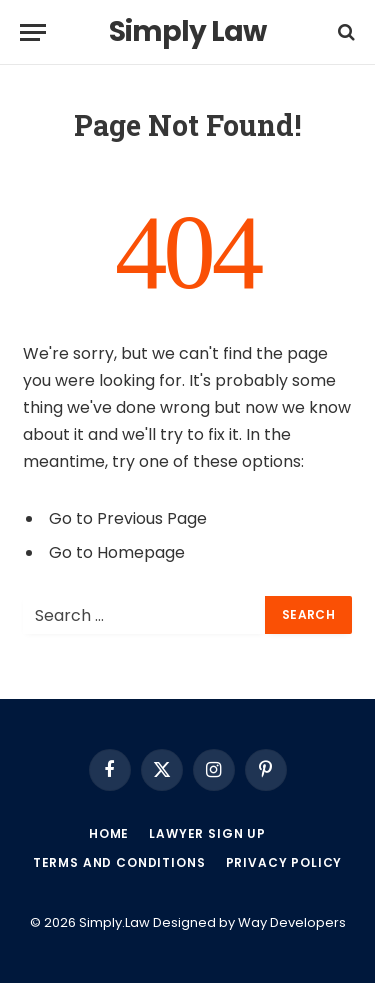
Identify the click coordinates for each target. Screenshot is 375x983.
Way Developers (292, 922)
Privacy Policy (284, 862)
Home (109, 833)
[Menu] (33, 32)
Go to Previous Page (128, 518)
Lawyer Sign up (207, 833)
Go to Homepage (117, 552)
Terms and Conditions (119, 862)
